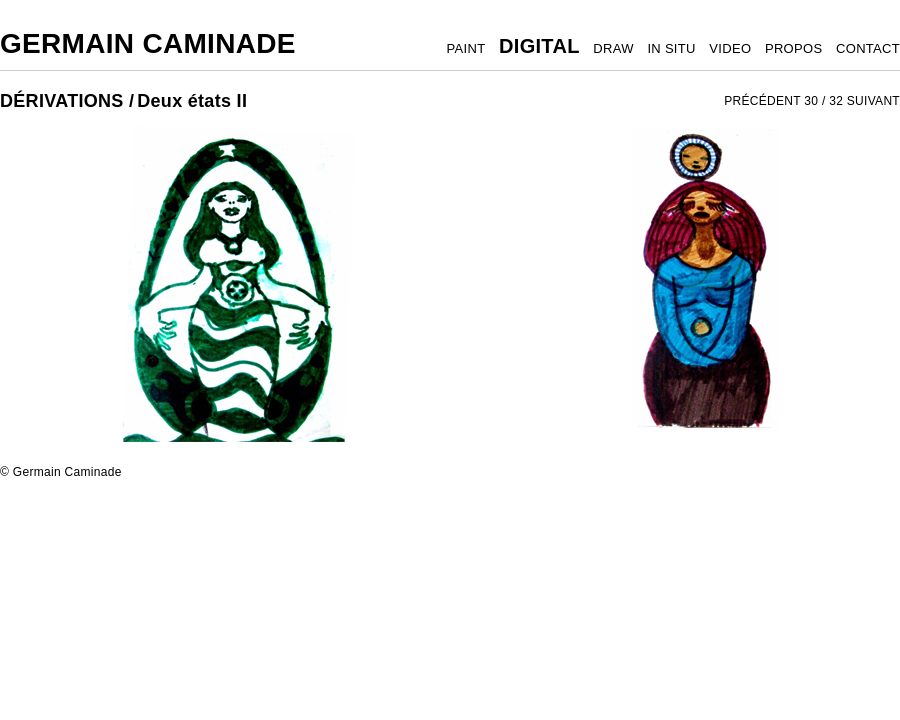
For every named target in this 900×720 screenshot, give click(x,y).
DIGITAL (539, 46)
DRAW (613, 48)
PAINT (466, 48)
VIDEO (730, 48)
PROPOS (793, 48)
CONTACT (868, 48)
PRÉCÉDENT (762, 101)
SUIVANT (873, 101)
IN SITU (671, 48)
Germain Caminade (148, 43)
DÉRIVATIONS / (67, 101)
